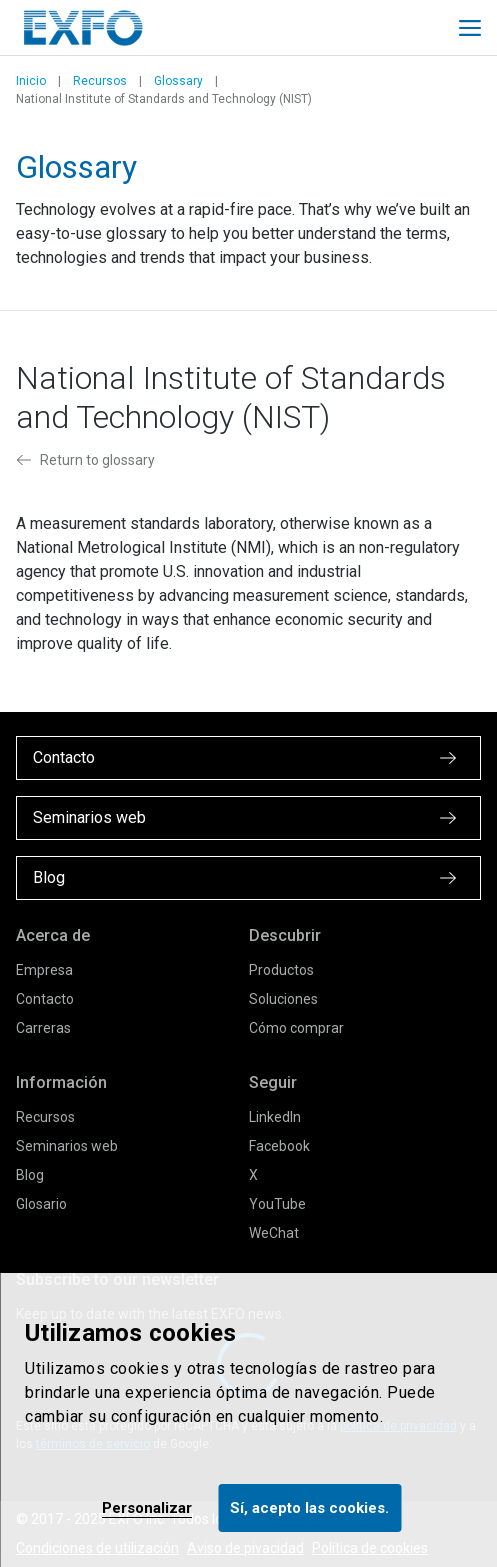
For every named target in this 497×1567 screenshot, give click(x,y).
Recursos (100, 81)
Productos (281, 970)
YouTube (277, 1204)
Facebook (279, 1146)
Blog (30, 1175)
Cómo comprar (296, 1028)
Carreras (43, 1028)
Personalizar (147, 1508)
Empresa (44, 970)
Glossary (178, 81)
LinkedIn (275, 1117)
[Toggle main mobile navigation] (470, 28)
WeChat (274, 1233)
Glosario (41, 1204)
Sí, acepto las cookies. (309, 1508)
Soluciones (283, 999)
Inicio (31, 81)
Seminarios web (67, 1146)
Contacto (45, 999)
